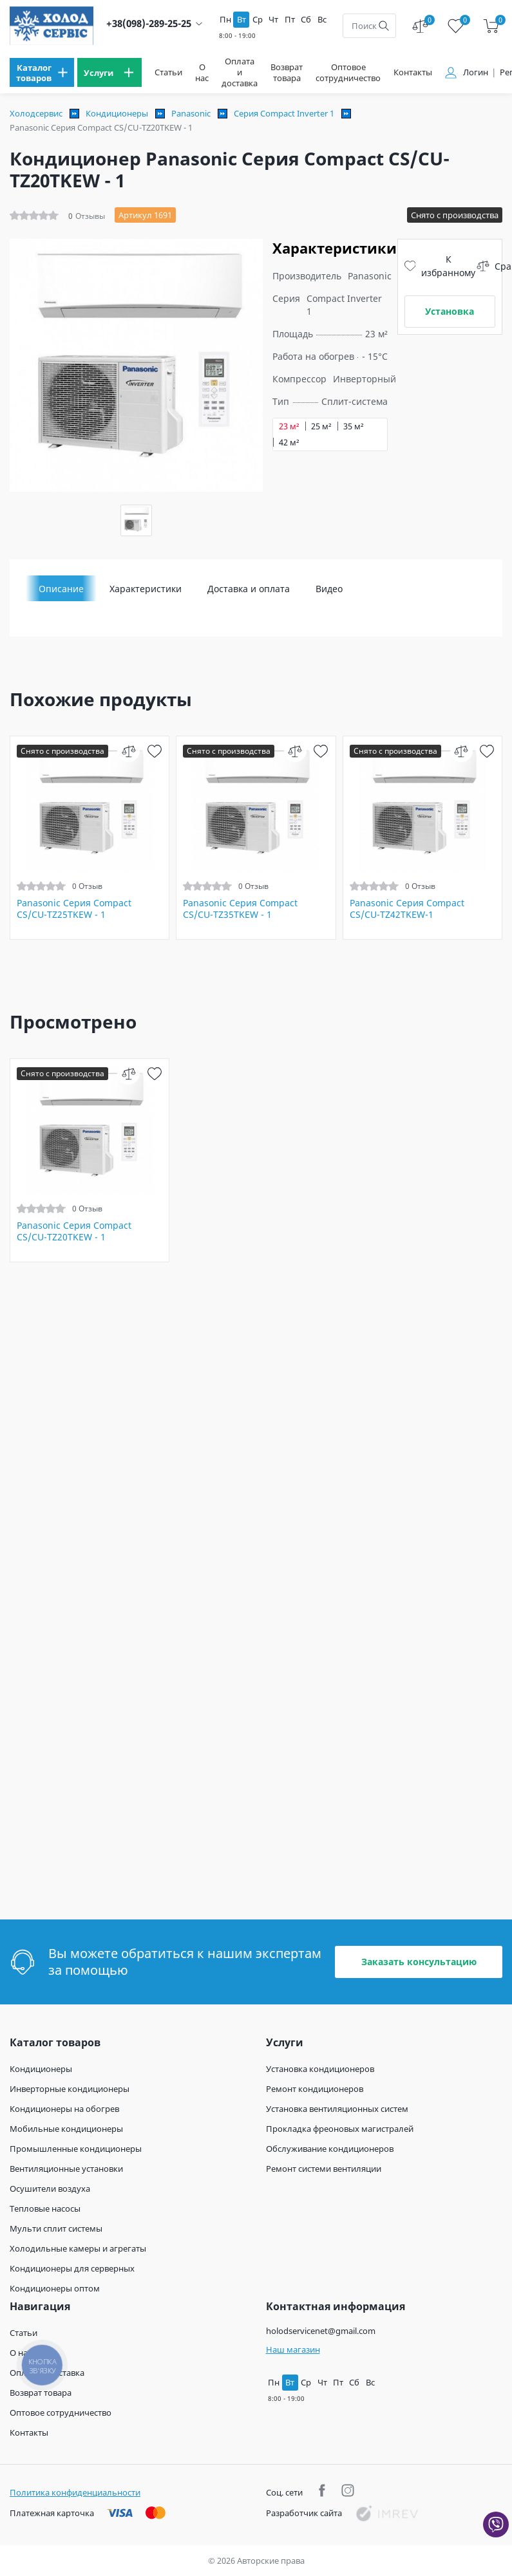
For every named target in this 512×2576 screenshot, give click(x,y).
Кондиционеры (117, 113)
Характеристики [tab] (145, 589)
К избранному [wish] (440, 266)
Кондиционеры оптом (55, 2288)
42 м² (289, 442)
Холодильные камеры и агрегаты (78, 2248)
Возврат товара (286, 73)
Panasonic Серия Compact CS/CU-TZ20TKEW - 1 (74, 1231)
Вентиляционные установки (66, 2168)
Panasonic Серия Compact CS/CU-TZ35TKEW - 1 (240, 908)
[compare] (128, 751)
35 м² (353, 426)
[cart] (491, 26)
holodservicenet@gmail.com (320, 2331)
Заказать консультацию (419, 1961)
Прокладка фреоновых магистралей (339, 2128)
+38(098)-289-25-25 (148, 23)
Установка (449, 311)
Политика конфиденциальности (75, 2492)
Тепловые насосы (45, 2208)
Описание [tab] (61, 589)
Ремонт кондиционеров (314, 2089)
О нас (202, 73)
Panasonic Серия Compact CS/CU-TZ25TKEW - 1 (74, 908)
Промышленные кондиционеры (76, 2148)
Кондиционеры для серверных (72, 2268)
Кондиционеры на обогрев (64, 2108)
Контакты (412, 72)
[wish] (154, 751)
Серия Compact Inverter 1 (284, 113)
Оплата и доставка (240, 72)
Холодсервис (36, 113)
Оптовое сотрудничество (348, 73)
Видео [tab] (329, 589)
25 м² (321, 426)
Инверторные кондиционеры (69, 2089)
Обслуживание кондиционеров (329, 2148)
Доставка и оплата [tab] (248, 589)
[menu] (42, 72)
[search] (383, 25)
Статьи (168, 72)
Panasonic (191, 113)
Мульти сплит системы (56, 2228)
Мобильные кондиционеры (66, 2128)
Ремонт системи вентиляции (323, 2168)
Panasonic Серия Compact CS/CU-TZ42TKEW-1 (407, 908)
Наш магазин (293, 2349)
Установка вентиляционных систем (337, 2108)
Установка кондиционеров (320, 2069)
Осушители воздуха (50, 2188)
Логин (475, 72)
